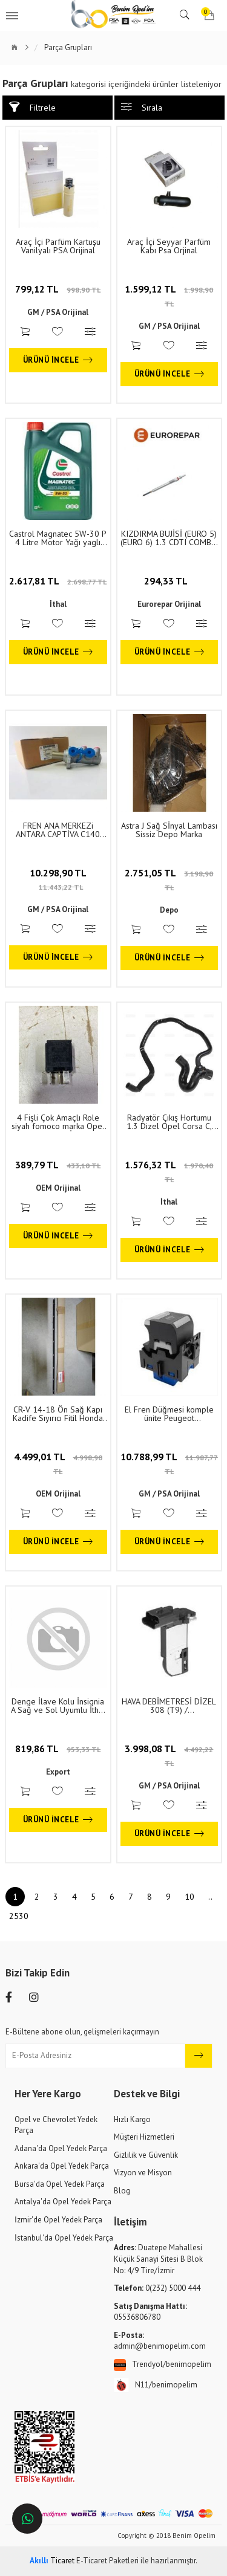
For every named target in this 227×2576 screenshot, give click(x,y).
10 (189, 1896)
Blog (122, 2191)
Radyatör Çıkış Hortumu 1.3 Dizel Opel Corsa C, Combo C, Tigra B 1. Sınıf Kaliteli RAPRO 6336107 (169, 1121)
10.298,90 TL (58, 879)
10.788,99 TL (169, 1463)
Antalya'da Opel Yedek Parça (63, 2201)
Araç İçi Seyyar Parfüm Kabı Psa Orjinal (169, 246)
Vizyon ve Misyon (143, 2172)
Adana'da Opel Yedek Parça (61, 2148)
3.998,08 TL (169, 1755)
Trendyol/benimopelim (162, 2365)
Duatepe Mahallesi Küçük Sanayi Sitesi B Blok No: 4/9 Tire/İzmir (158, 2258)
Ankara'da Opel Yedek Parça (62, 2166)
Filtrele (32, 107)
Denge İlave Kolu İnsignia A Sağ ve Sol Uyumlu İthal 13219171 (58, 1705)
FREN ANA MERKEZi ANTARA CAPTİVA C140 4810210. (58, 830)
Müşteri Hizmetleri (144, 2137)
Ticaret (52, 2560)
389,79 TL (57, 1165)
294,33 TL (169, 581)
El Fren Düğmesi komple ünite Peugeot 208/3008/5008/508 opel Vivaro (169, 1413)
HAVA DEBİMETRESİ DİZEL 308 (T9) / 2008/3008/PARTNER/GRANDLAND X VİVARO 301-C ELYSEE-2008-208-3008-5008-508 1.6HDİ (169, 1705)
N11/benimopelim (155, 2385)
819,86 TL (57, 1749)
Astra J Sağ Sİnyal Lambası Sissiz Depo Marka (169, 830)
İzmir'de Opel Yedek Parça (58, 2220)
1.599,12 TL (169, 295)
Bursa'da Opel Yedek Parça (60, 2184)
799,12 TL (57, 289)
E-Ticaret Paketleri (107, 2560)
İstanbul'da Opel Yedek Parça (64, 2238)
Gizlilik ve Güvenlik (146, 2155)
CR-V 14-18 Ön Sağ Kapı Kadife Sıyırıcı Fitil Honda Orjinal (58, 1413)
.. (210, 1896)
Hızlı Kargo (132, 2119)
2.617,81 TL (58, 581)
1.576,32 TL (169, 1171)
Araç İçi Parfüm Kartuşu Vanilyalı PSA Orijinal (58, 246)
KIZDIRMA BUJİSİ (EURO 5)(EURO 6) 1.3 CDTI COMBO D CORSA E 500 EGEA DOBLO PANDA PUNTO (168, 538)
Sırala (141, 107)
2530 (18, 1916)
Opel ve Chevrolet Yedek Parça (56, 2125)
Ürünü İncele (58, 360)
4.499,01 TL (58, 1463)
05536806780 (150, 2312)
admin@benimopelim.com (160, 2341)
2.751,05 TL (169, 879)
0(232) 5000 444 (157, 2288)
